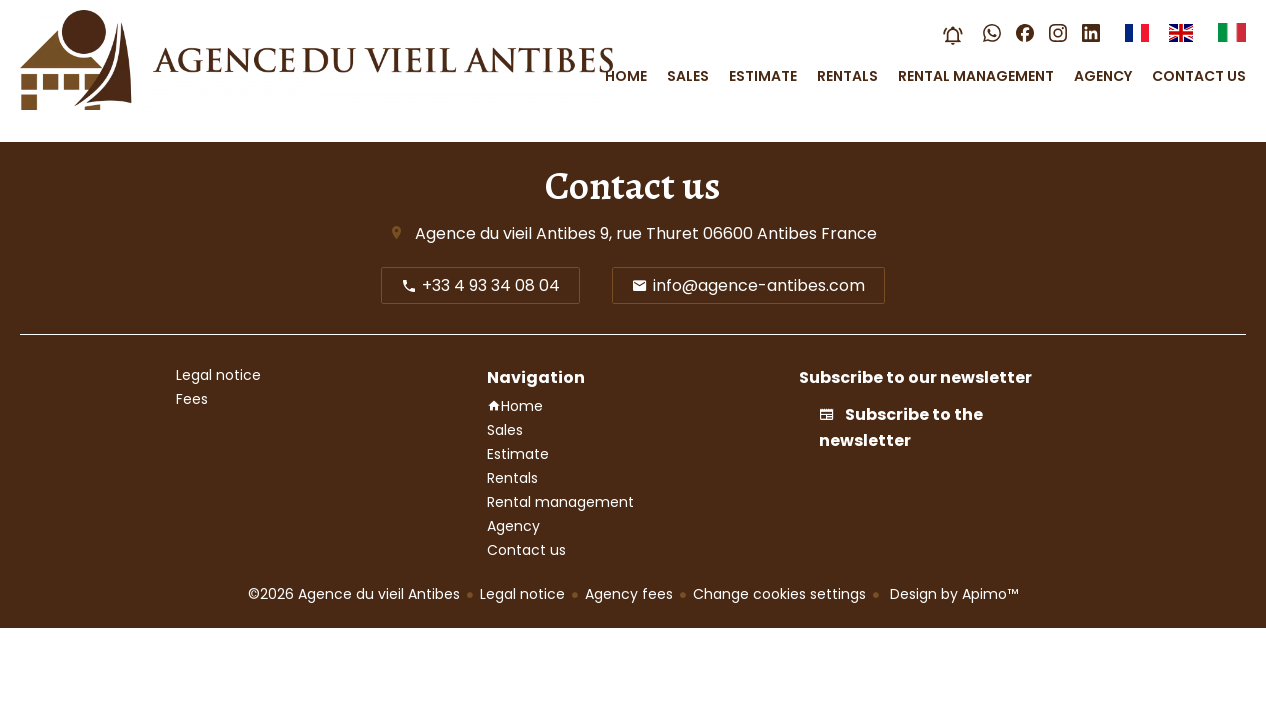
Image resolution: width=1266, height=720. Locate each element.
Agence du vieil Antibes (505, 233)
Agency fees (629, 594)
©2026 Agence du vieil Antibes (354, 594)
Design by (952, 594)
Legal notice (522, 594)
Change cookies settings (779, 594)
